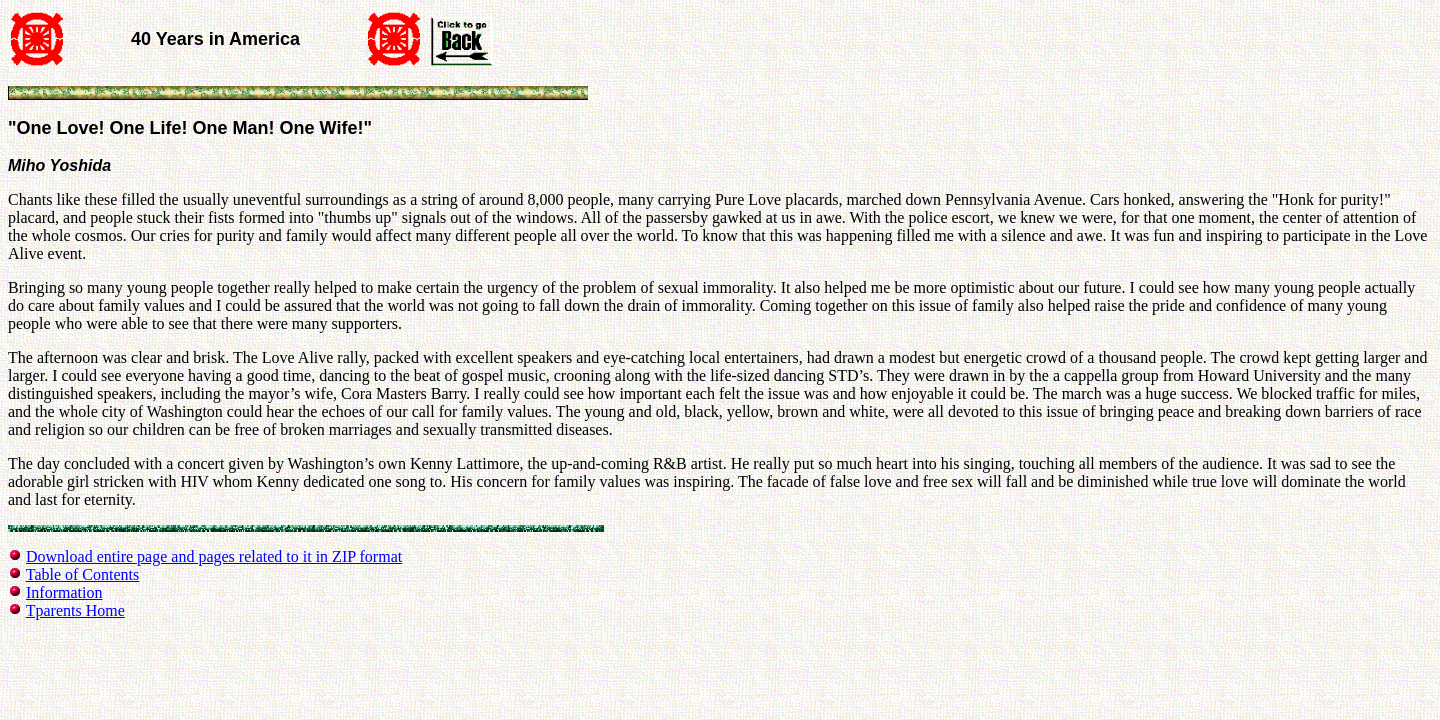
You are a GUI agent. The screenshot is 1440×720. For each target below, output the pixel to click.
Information (64, 592)
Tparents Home (75, 610)
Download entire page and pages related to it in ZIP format (214, 556)
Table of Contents (83, 574)
